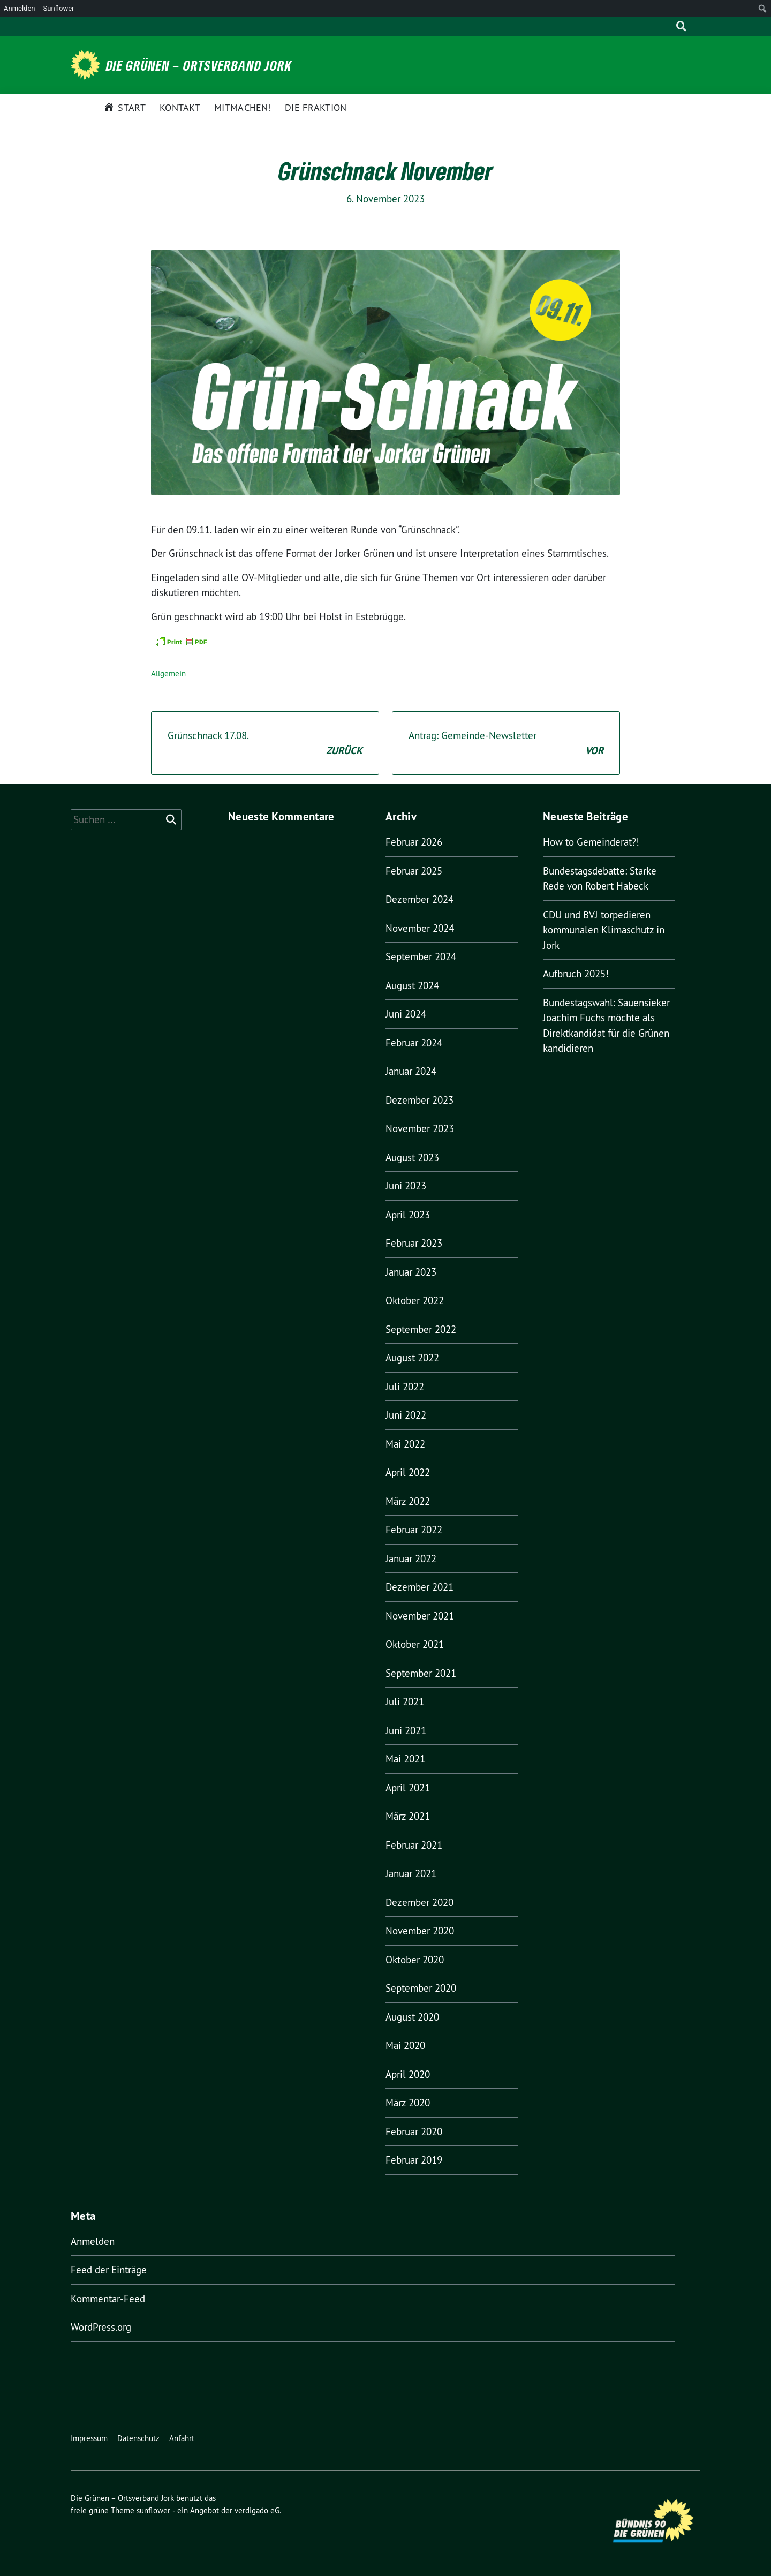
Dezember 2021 (419, 1586)
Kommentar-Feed (108, 2298)
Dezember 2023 (419, 1100)
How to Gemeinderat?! (591, 841)
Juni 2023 (406, 1185)
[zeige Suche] (681, 26)
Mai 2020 (405, 2045)
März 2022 (408, 1501)
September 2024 (421, 956)
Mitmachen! (242, 107)
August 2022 (412, 1357)
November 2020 (420, 1930)
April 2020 (408, 2074)
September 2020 (421, 1988)
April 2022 (408, 1472)
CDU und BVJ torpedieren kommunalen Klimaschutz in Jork (603, 930)
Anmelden (93, 2241)
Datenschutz (138, 2438)
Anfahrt (181, 2438)
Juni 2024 (406, 1013)
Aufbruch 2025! (576, 973)
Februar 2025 (414, 870)
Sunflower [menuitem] (58, 8)
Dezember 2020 (419, 1902)
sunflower (153, 2510)
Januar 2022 (411, 1558)
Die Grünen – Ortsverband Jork (199, 65)
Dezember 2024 (419, 899)
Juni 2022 (406, 1414)
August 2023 (412, 1157)
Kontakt (180, 107)
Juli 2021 (405, 1701)
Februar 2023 (414, 1243)
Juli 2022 (405, 1386)
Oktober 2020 (415, 1959)
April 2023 (408, 1214)
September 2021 (421, 1673)
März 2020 (408, 2102)
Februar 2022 (414, 1529)
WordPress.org (101, 2327)
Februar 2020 (414, 2131)
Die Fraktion (316, 107)
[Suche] (666, 26)
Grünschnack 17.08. (265, 743)
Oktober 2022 (415, 1300)
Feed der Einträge (109, 2269)
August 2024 (412, 985)
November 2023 (420, 1128)
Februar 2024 (414, 1042)
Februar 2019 (414, 2159)
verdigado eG (257, 2510)
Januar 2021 (411, 1873)
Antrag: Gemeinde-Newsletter (506, 743)
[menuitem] (762, 8)
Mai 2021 (405, 1758)
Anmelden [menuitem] (19, 8)
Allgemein (168, 673)
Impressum (89, 2438)
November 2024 (420, 928)
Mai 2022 (405, 1443)
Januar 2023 (411, 1272)
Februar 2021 (414, 1845)
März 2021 (408, 1816)
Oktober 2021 (415, 1644)
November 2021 (420, 1615)
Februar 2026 (414, 841)
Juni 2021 (406, 1730)
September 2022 (421, 1329)
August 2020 (412, 2016)
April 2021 (408, 1787)
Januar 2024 (411, 1071)
